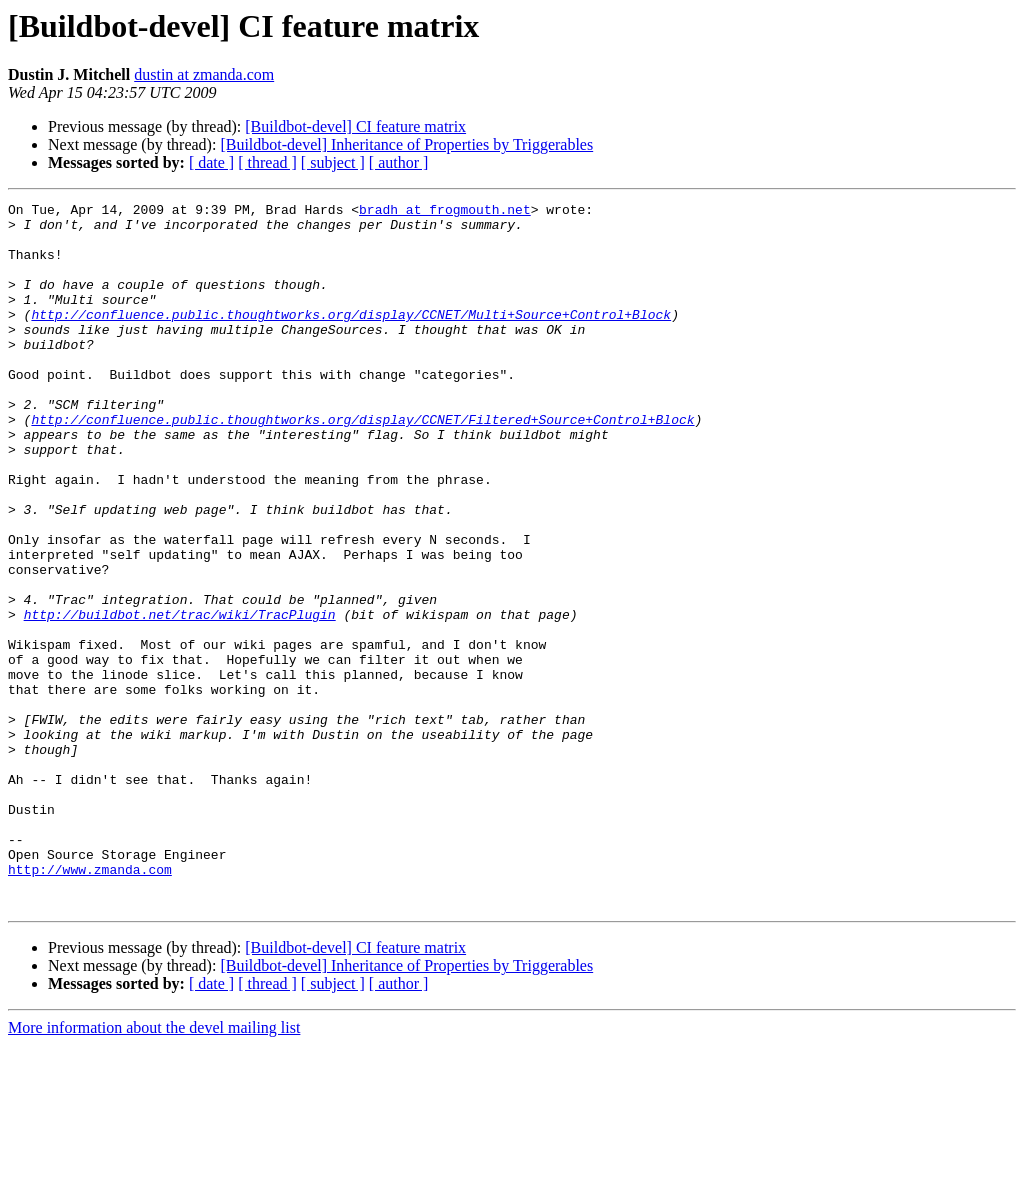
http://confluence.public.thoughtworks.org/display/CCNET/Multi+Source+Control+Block (351, 338)
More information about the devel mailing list (154, 1168)
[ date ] (211, 162)
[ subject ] (333, 162)
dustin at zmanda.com (204, 74)
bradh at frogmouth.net (445, 212)
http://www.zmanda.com (90, 1004)
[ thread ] (267, 162)
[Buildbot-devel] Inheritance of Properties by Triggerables (406, 144)
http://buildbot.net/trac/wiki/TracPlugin (180, 698)
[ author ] (399, 162)
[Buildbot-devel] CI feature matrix (355, 126)
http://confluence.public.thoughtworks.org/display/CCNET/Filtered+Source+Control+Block (362, 464)
